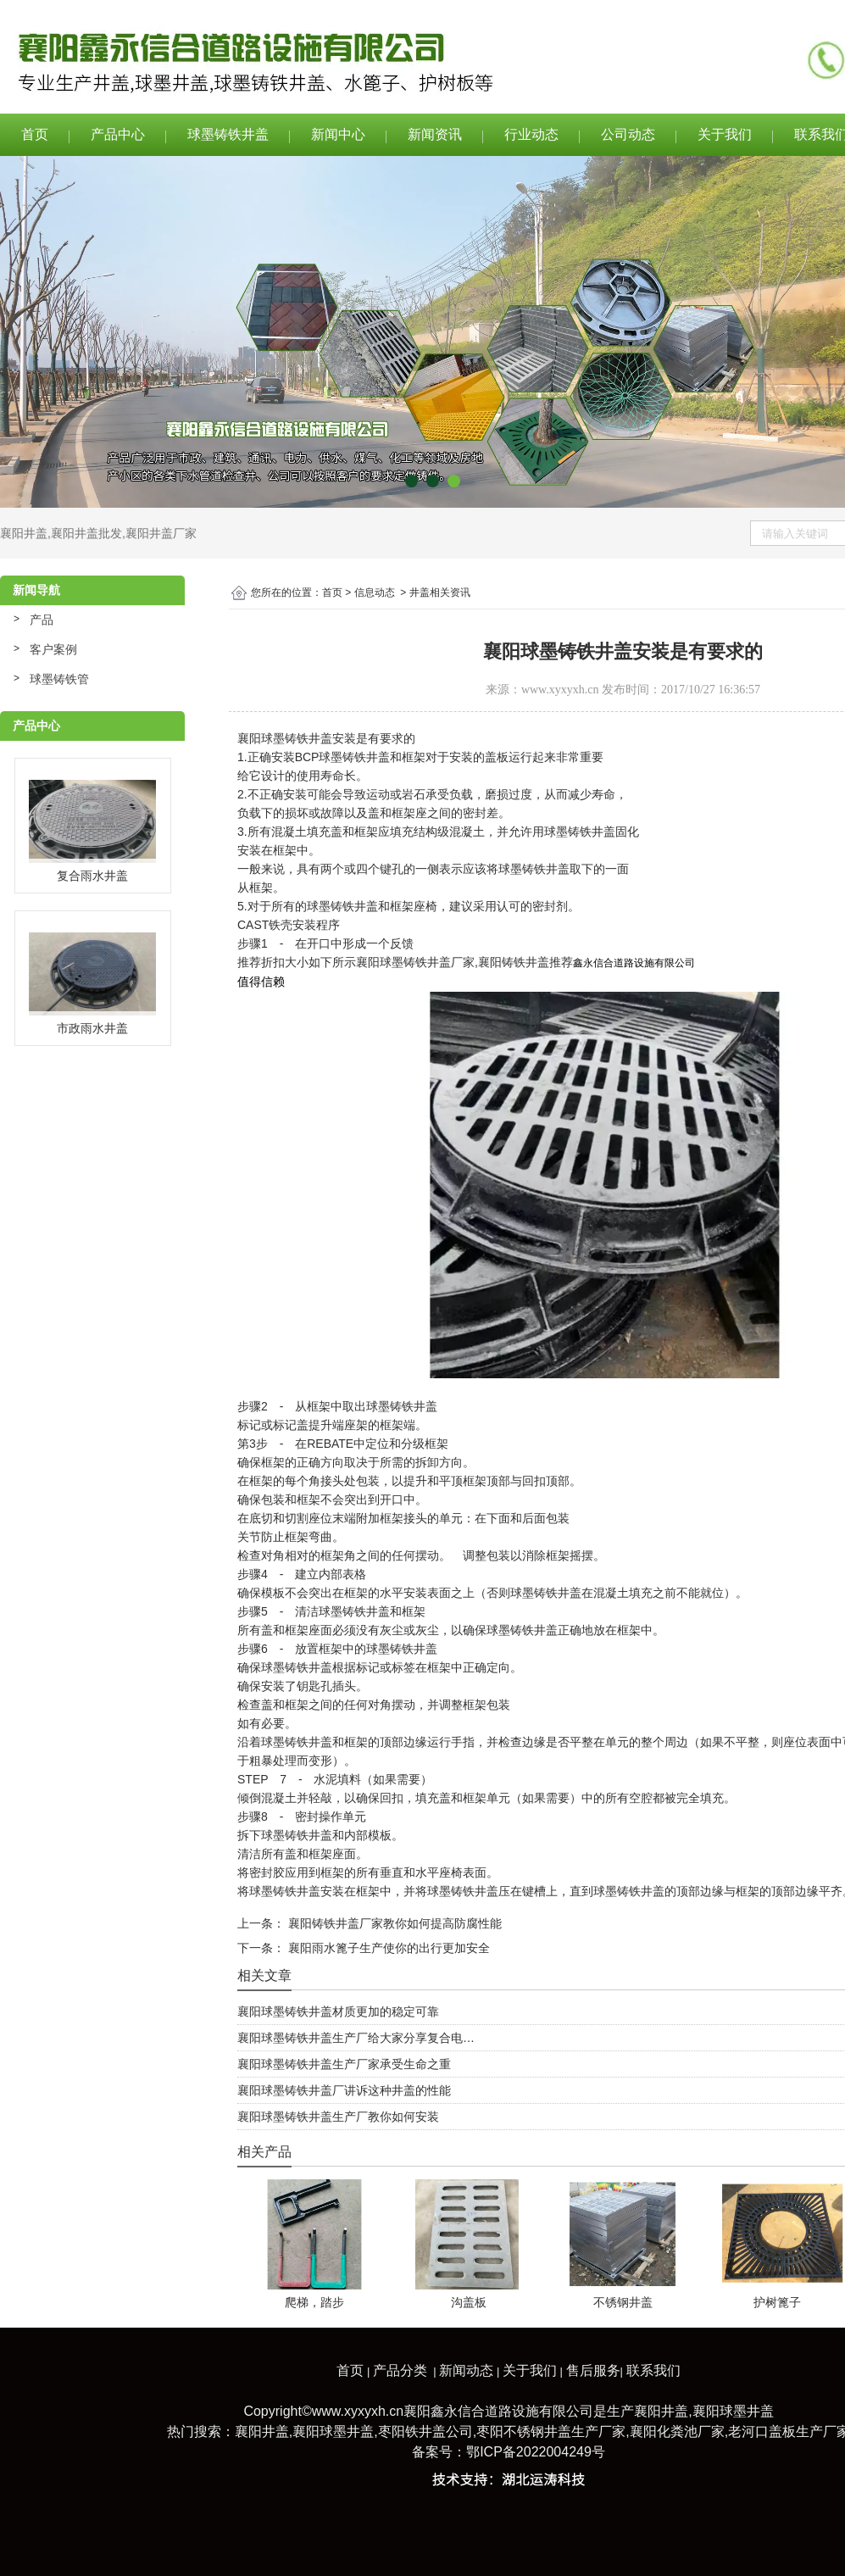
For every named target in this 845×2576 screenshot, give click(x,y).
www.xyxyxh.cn (560, 689)
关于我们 (725, 134)
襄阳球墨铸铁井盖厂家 (415, 962)
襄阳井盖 (23, 533)
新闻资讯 (435, 134)
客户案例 (53, 649)
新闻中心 (338, 134)
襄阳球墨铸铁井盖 (284, 738)
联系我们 (653, 2370)
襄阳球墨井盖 (733, 2411)
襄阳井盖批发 (86, 533)
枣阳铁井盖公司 (425, 2431)
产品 (41, 619)
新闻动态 (466, 2370)
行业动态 (531, 134)
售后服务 (593, 2370)
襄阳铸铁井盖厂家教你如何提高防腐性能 (393, 1923)
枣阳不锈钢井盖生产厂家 (550, 2431)
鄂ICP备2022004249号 (535, 2452)
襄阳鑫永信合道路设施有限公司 (498, 2411)
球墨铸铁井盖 (228, 134)
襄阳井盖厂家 (161, 533)
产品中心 (118, 134)
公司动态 (628, 134)
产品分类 (400, 2370)
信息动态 (374, 592)
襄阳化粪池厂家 (677, 2431)
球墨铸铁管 (59, 679)
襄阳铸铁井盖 (513, 962)
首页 (34, 134)
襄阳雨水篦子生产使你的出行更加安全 (387, 1948)
